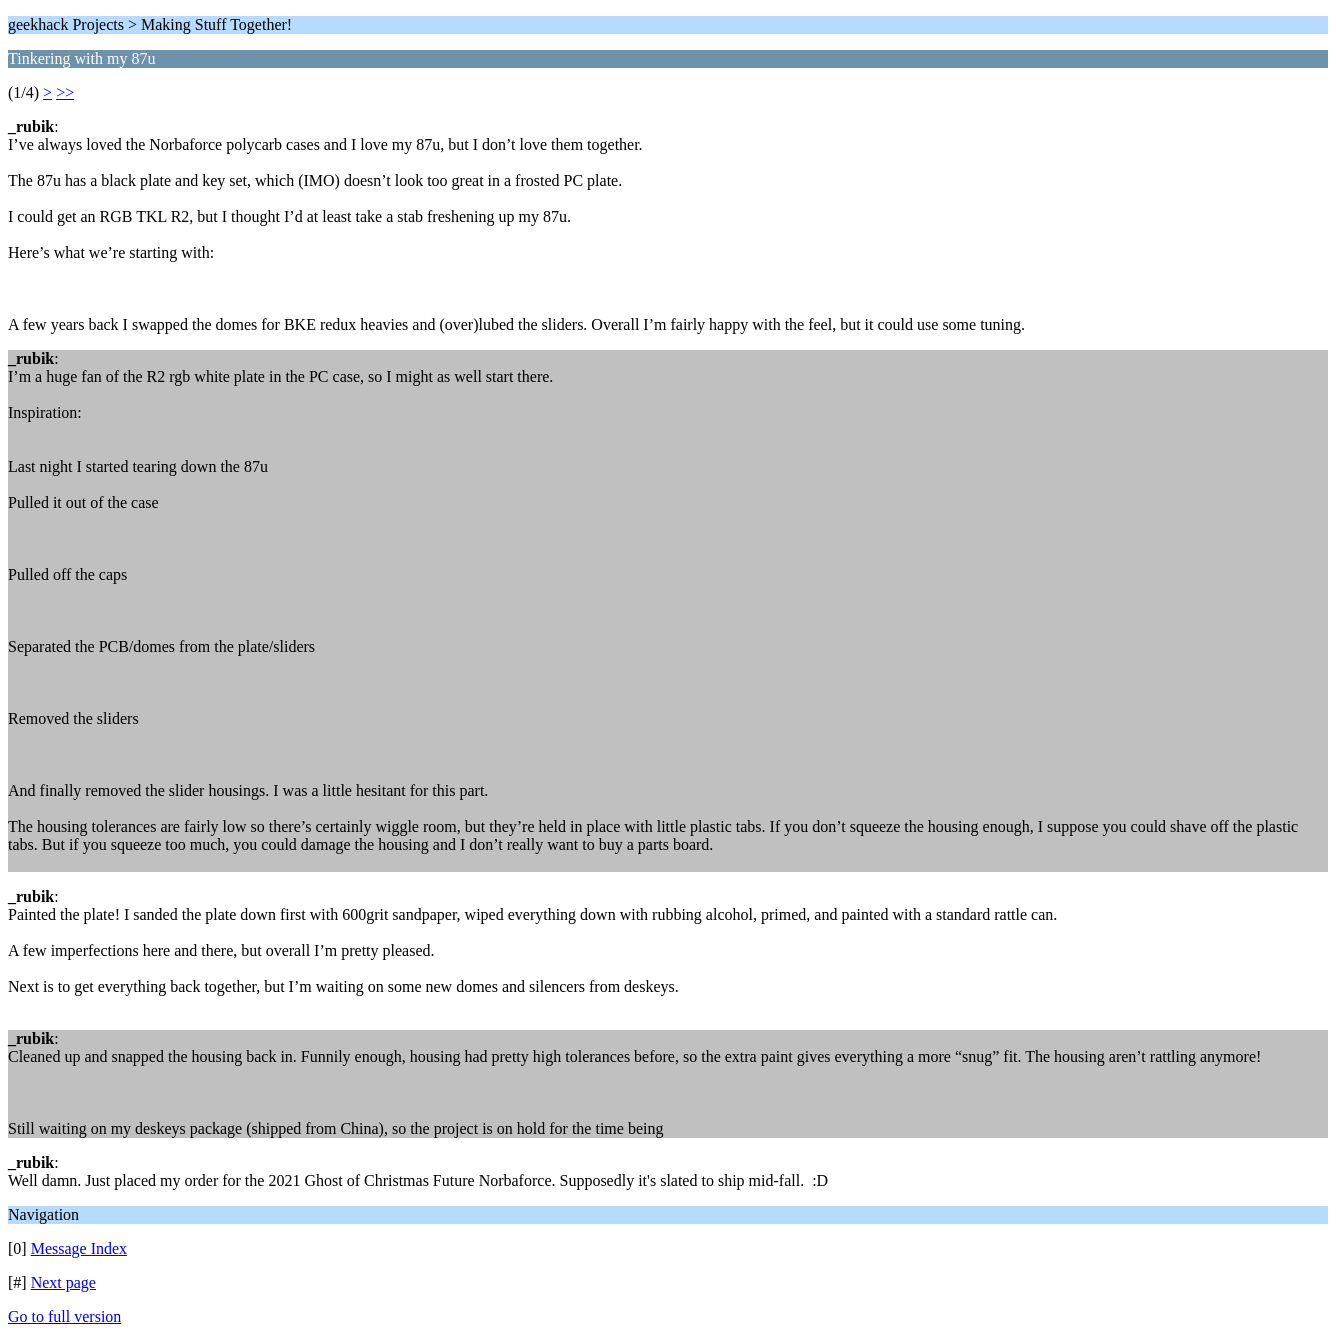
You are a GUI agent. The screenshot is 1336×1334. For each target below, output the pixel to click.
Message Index (79, 1248)
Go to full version (64, 1316)
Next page (63, 1282)
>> (65, 92)
